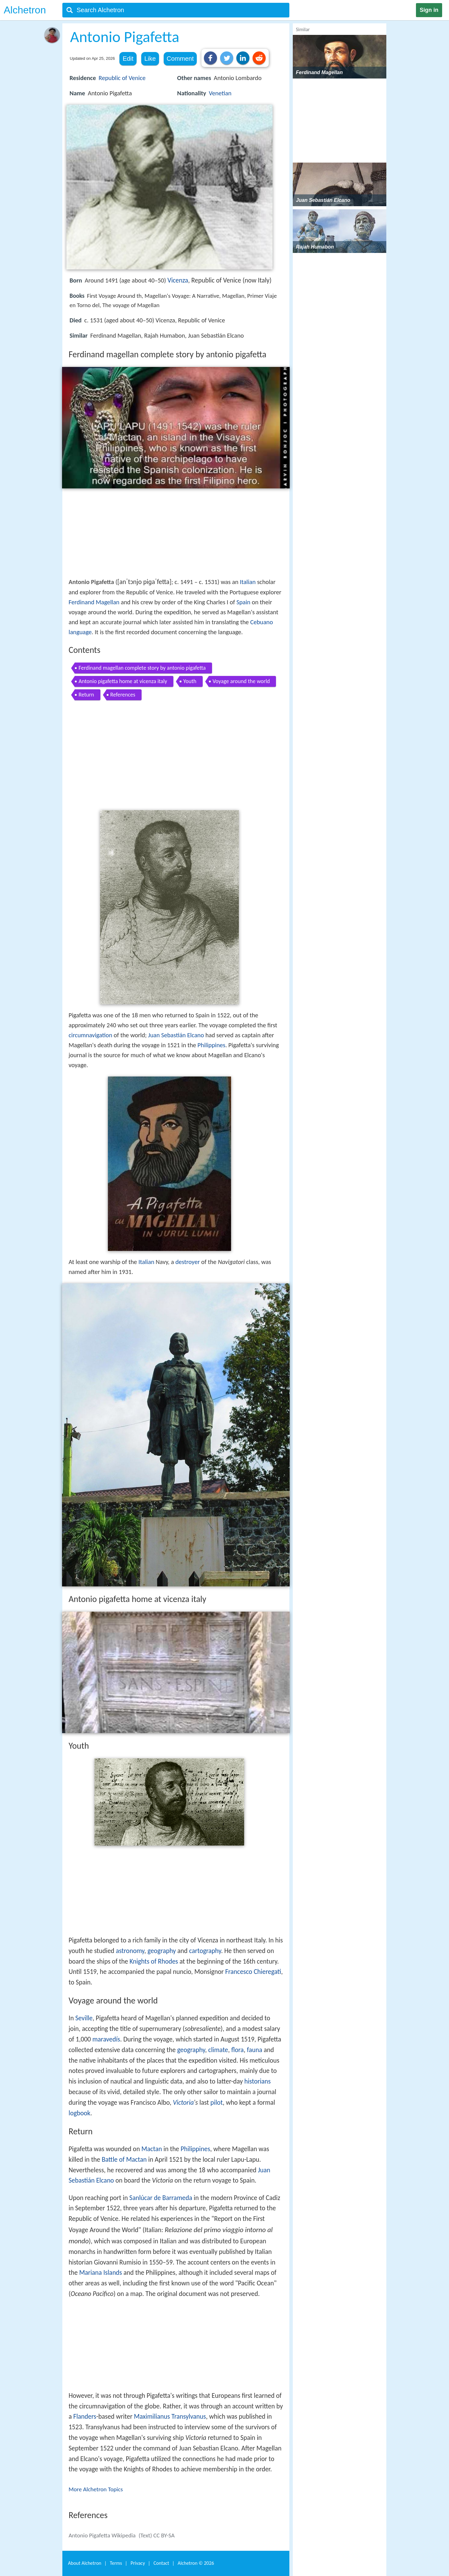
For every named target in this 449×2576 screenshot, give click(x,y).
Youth (189, 681)
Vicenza (177, 280)
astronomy (130, 1951)
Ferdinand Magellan (94, 602)
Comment (180, 58)
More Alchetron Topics (96, 2489)
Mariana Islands (100, 2273)
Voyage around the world (241, 681)
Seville (83, 2018)
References (122, 694)
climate (218, 2050)
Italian (248, 582)
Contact (161, 2563)
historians (257, 2081)
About (84, 2563)
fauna (254, 2050)
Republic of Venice (122, 78)
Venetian (220, 93)
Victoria (183, 2102)
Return (86, 694)
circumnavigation (90, 1035)
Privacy (138, 2563)
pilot (216, 2102)
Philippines (211, 1045)
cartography (205, 1951)
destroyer (187, 1262)
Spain (243, 602)
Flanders (84, 2416)
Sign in (429, 10)
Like (150, 58)
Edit (128, 58)
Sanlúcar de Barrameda (160, 2198)
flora (237, 2050)
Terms (116, 2563)
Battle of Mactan (124, 2159)
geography (161, 1951)
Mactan (152, 2149)
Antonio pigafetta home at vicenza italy (123, 681)
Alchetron (25, 10)
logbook (79, 2113)
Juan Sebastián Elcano (176, 1035)
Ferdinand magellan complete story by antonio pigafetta (142, 667)
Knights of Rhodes (153, 1961)
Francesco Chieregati (253, 1972)
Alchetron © (196, 2563)
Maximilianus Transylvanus (170, 2416)
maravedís (106, 2039)
